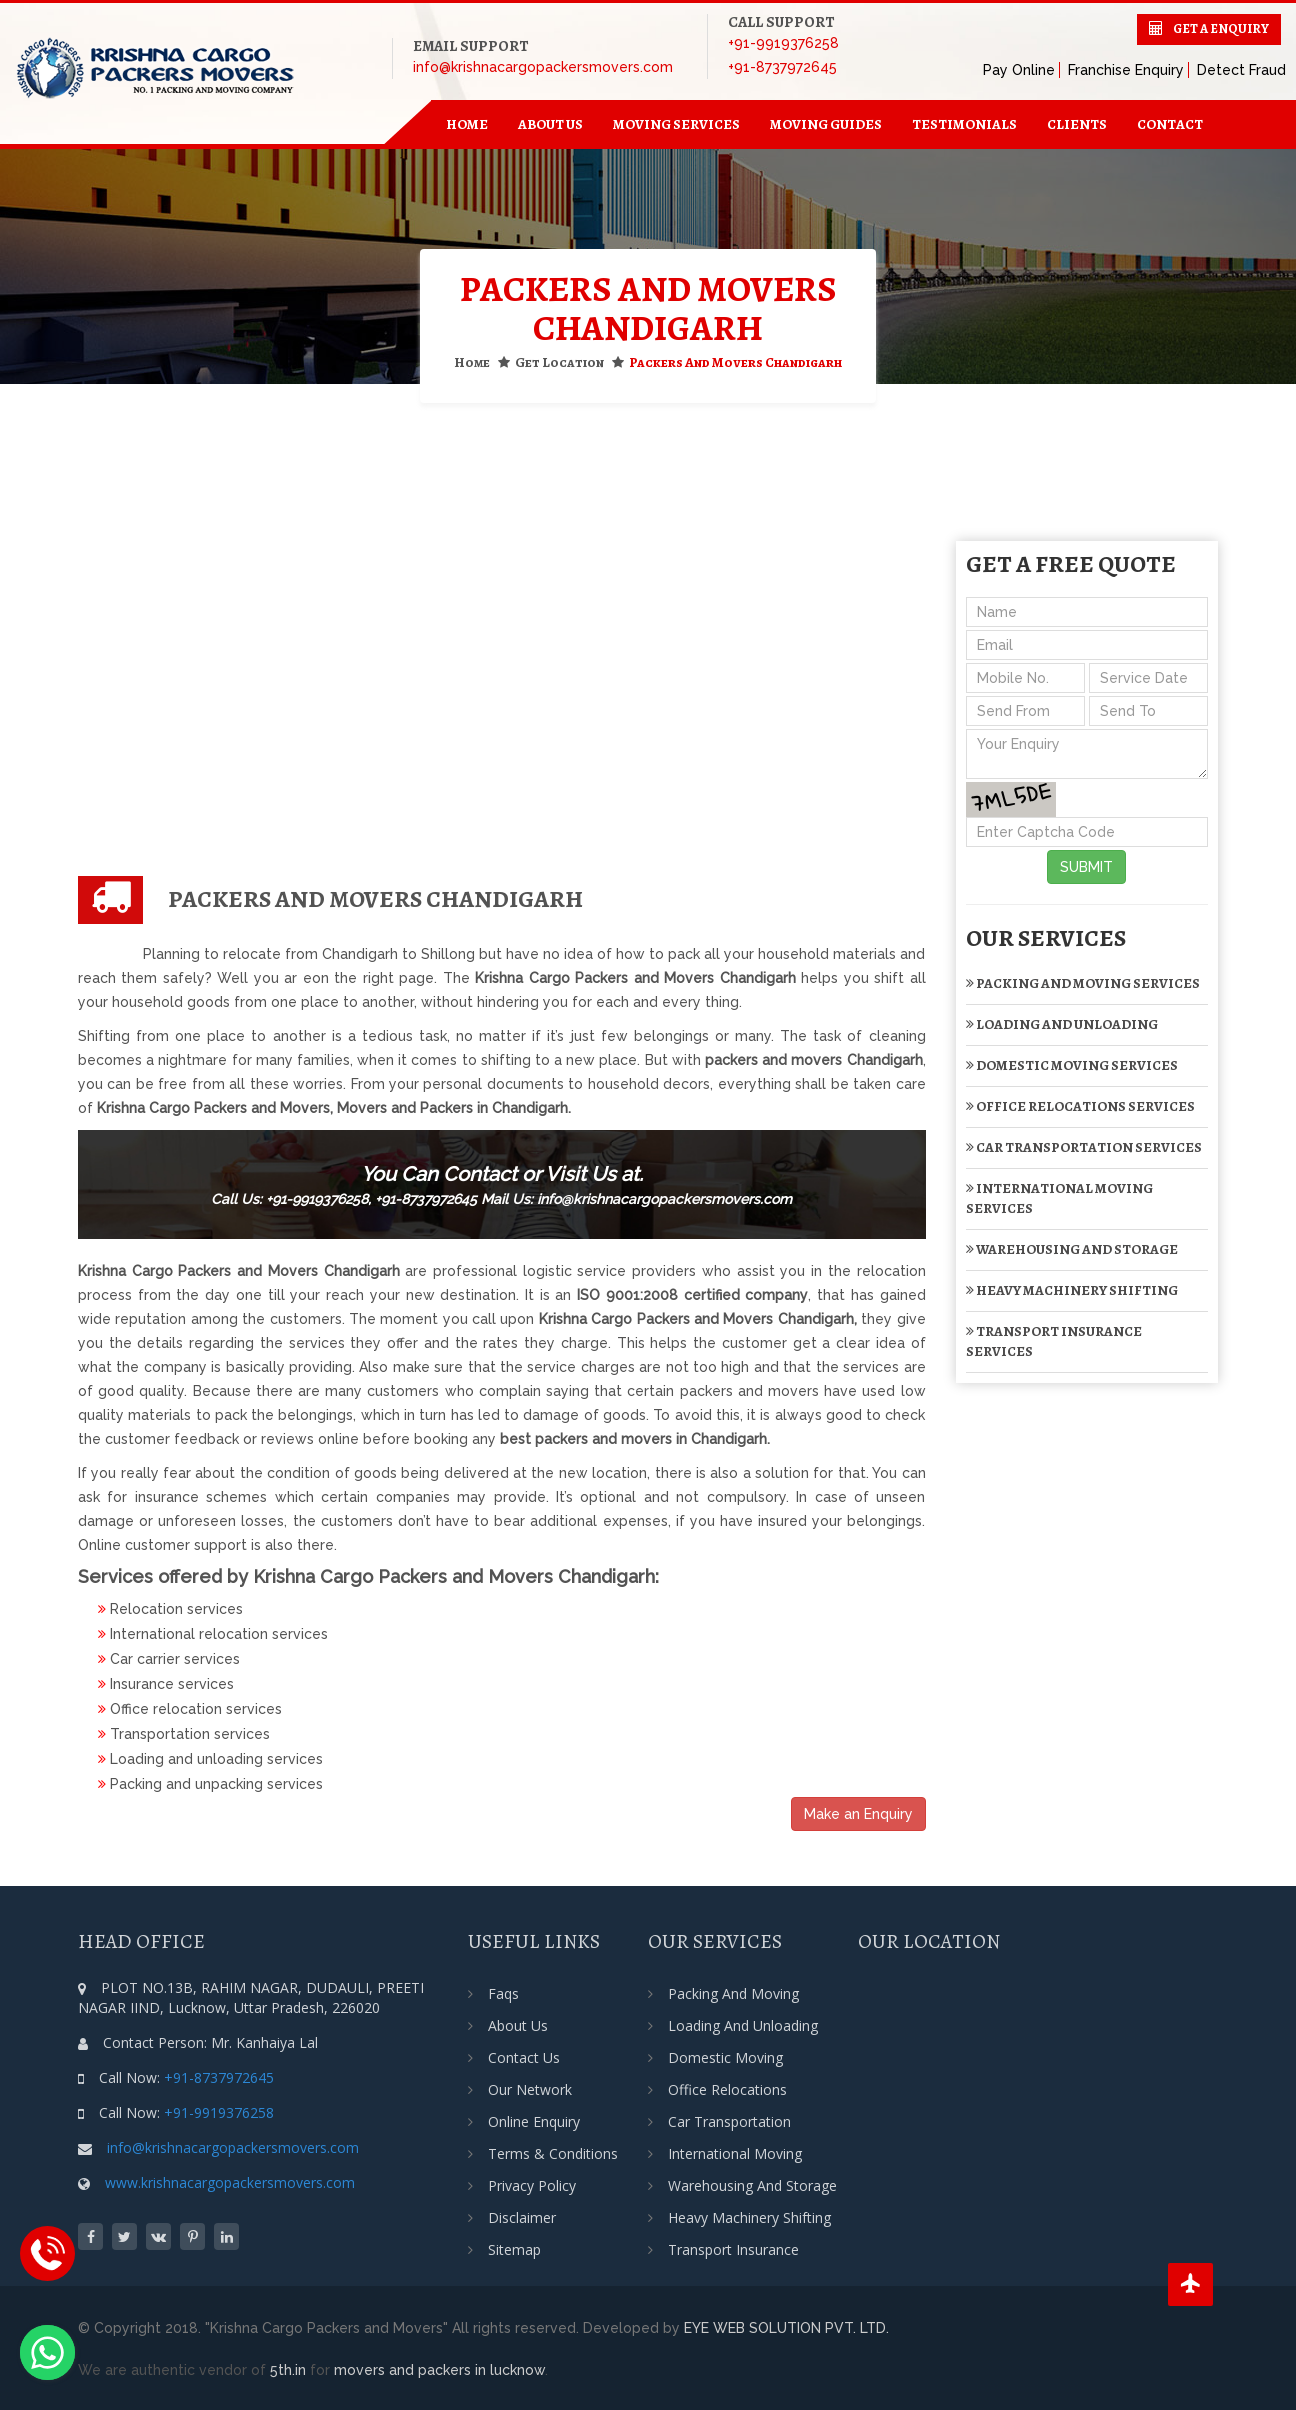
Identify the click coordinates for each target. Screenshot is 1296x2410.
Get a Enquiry (1221, 28)
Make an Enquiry (858, 1814)
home (467, 124)
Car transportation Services (1084, 1147)
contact (1170, 124)
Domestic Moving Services (1072, 1065)
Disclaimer (522, 2217)
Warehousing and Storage (1072, 1249)
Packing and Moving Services (1083, 983)
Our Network (530, 2089)
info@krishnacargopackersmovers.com (543, 67)
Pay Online (1019, 70)
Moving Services (676, 124)
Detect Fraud (1241, 70)
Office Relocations (727, 2089)
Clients (1077, 124)
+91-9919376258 (783, 43)
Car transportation (729, 2121)
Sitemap (514, 2249)
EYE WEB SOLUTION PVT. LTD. (786, 2328)
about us (550, 124)
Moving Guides (826, 124)
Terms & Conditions (553, 2153)
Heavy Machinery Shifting (1072, 1290)
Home (472, 362)
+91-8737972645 (782, 67)
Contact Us (524, 2057)
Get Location (559, 362)
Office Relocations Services (1080, 1106)
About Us (518, 2025)
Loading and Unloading (1062, 1024)
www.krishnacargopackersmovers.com (230, 2182)
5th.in (288, 2370)
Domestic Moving (725, 2057)
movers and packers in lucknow (439, 2370)
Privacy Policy (532, 2185)
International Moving (735, 2153)
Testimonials (964, 124)
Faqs (503, 1993)
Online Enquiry (534, 2121)
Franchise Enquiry (1126, 70)
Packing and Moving (733, 1993)
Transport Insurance (733, 2249)
